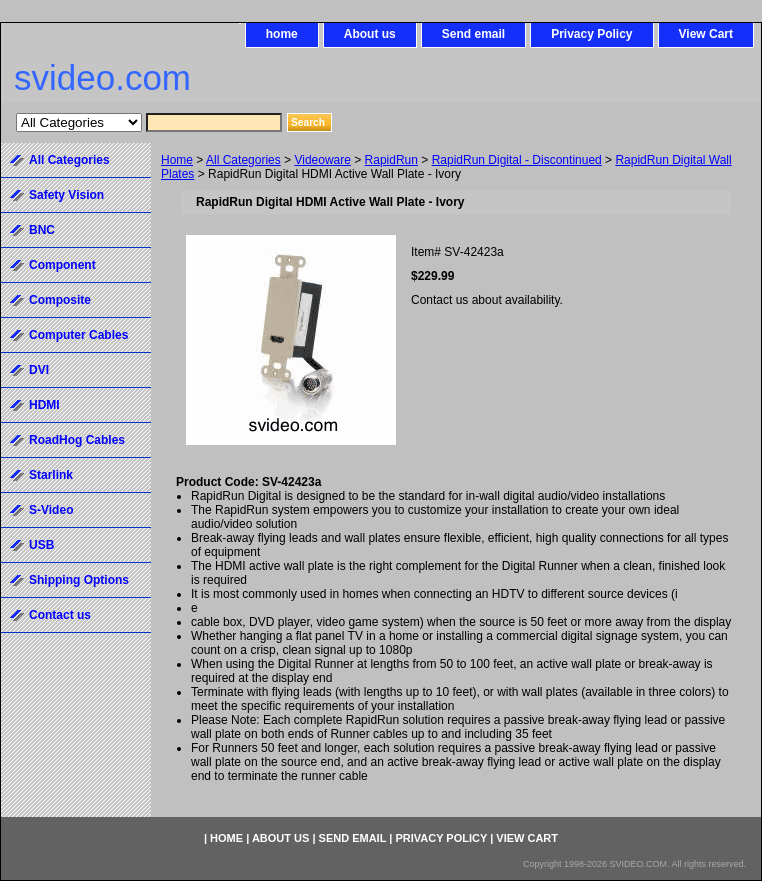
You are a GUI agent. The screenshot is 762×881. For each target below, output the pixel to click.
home (282, 34)
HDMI (44, 405)
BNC (42, 230)
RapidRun (391, 160)
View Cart (706, 34)
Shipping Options (79, 580)
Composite (60, 300)
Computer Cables (78, 335)
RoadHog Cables (77, 440)
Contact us (60, 615)
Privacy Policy (591, 34)
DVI (39, 370)
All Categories (243, 160)
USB (41, 545)
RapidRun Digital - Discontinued (517, 160)
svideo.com (102, 77)
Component (62, 265)
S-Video (51, 510)
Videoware (322, 160)
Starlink (51, 475)
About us (370, 34)
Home (177, 160)
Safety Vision (66, 195)
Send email (473, 34)
